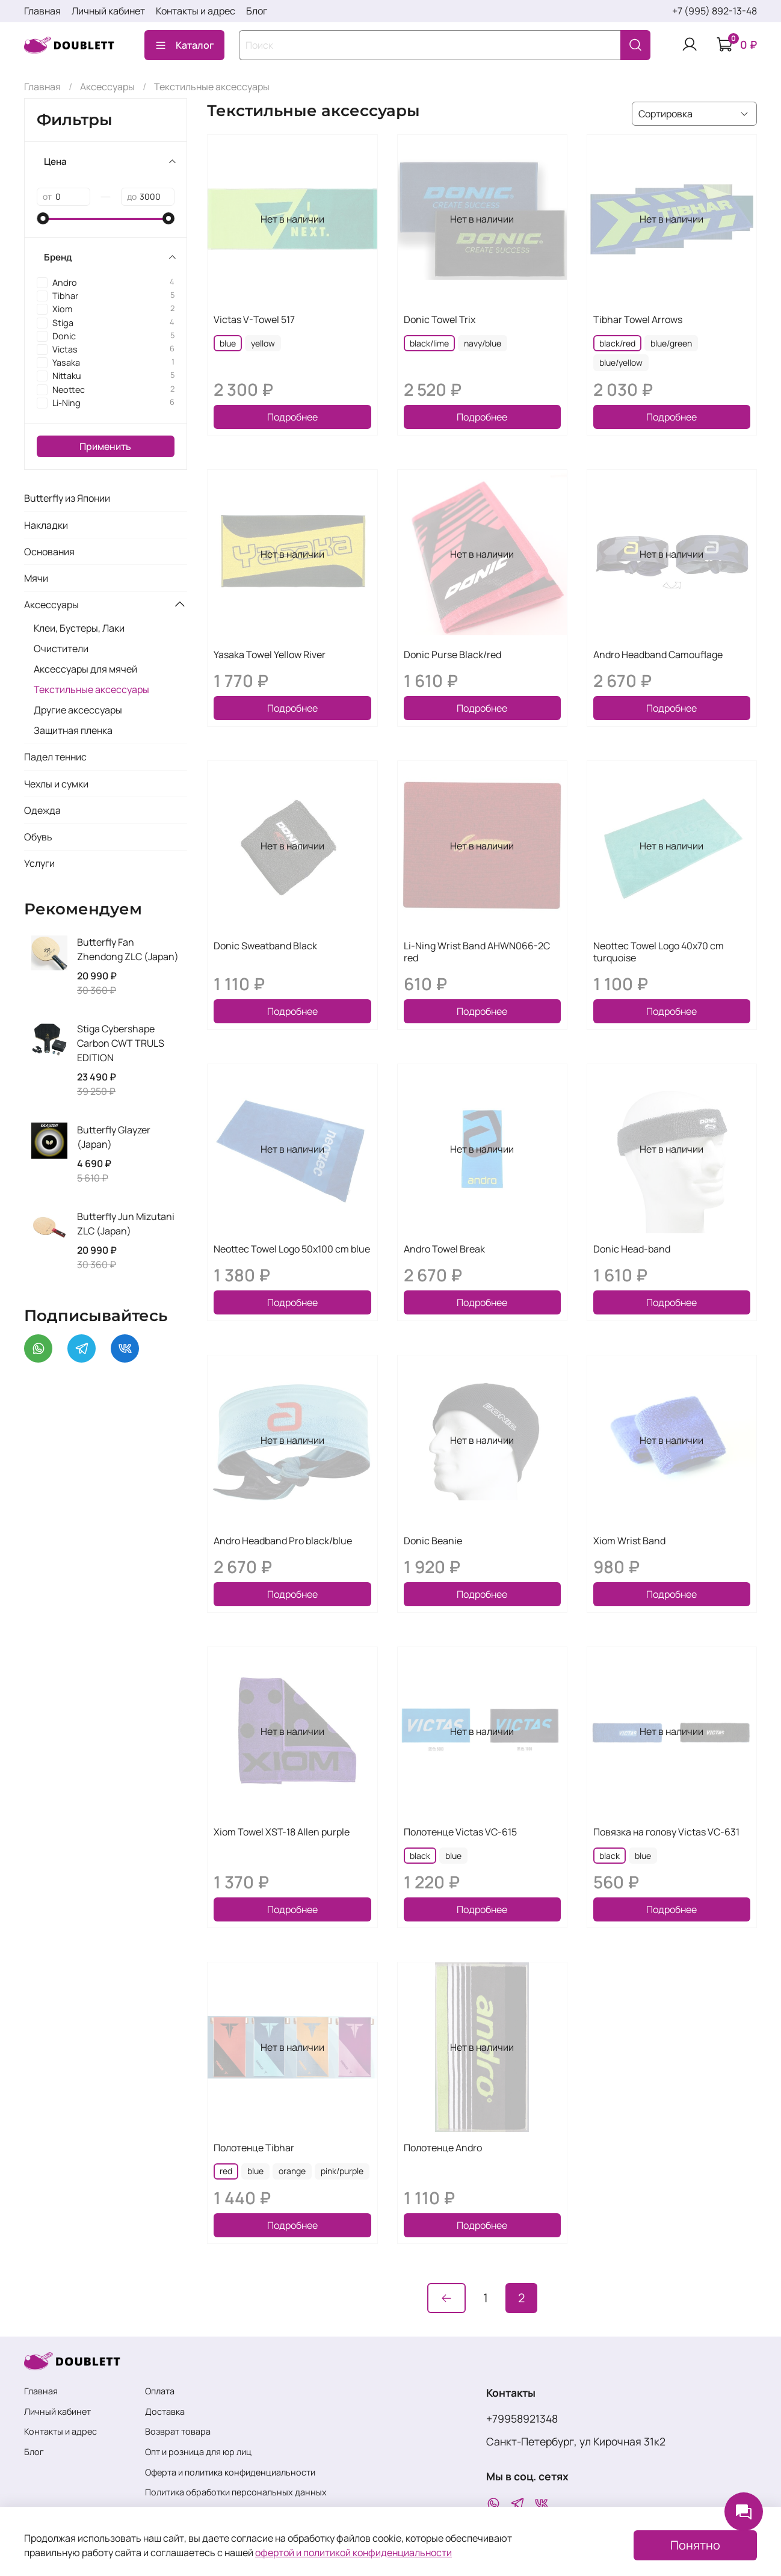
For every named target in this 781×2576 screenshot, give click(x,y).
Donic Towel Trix (439, 319)
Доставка (165, 2411)
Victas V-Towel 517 (254, 319)
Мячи (36, 578)
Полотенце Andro (443, 2147)
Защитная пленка (73, 730)
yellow (263, 343)
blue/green (671, 343)
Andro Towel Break (444, 1249)
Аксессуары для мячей (85, 669)
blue (228, 343)
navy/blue (482, 343)
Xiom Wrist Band (629, 1540)
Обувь (38, 836)
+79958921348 (522, 2418)
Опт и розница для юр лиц (198, 2451)
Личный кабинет (108, 10)
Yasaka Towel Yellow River (270, 654)
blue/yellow (621, 362)
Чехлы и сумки (56, 783)
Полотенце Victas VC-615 (460, 1831)
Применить (105, 446)
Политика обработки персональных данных (236, 2492)
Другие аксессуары (78, 709)
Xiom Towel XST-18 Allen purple (282, 1831)
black (420, 1855)
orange (292, 2171)
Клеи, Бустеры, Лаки (79, 628)
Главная (42, 10)
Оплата (159, 2391)
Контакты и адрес (195, 10)
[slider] (43, 218)
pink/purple (342, 2171)
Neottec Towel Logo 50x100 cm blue (292, 1249)
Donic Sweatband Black (265, 945)
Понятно (695, 2545)
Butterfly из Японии (67, 498)
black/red (617, 343)
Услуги (39, 863)
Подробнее (292, 417)
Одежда (42, 810)
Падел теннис (55, 756)
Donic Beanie (433, 1540)
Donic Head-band (631, 1249)
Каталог (184, 45)
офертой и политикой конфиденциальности (353, 2552)
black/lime (429, 343)
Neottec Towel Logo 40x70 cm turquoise (658, 951)
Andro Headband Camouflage (658, 654)
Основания (49, 551)
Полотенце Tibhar (254, 2147)
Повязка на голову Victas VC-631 (666, 1831)
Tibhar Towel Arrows (637, 319)
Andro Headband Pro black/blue (283, 1540)
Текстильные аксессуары (91, 689)
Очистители (61, 648)
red (226, 2171)
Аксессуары (107, 86)
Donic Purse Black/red (452, 654)
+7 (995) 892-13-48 (714, 10)
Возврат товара (178, 2431)
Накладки (46, 525)
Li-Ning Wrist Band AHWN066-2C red (477, 951)
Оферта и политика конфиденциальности (230, 2472)
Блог (256, 10)
